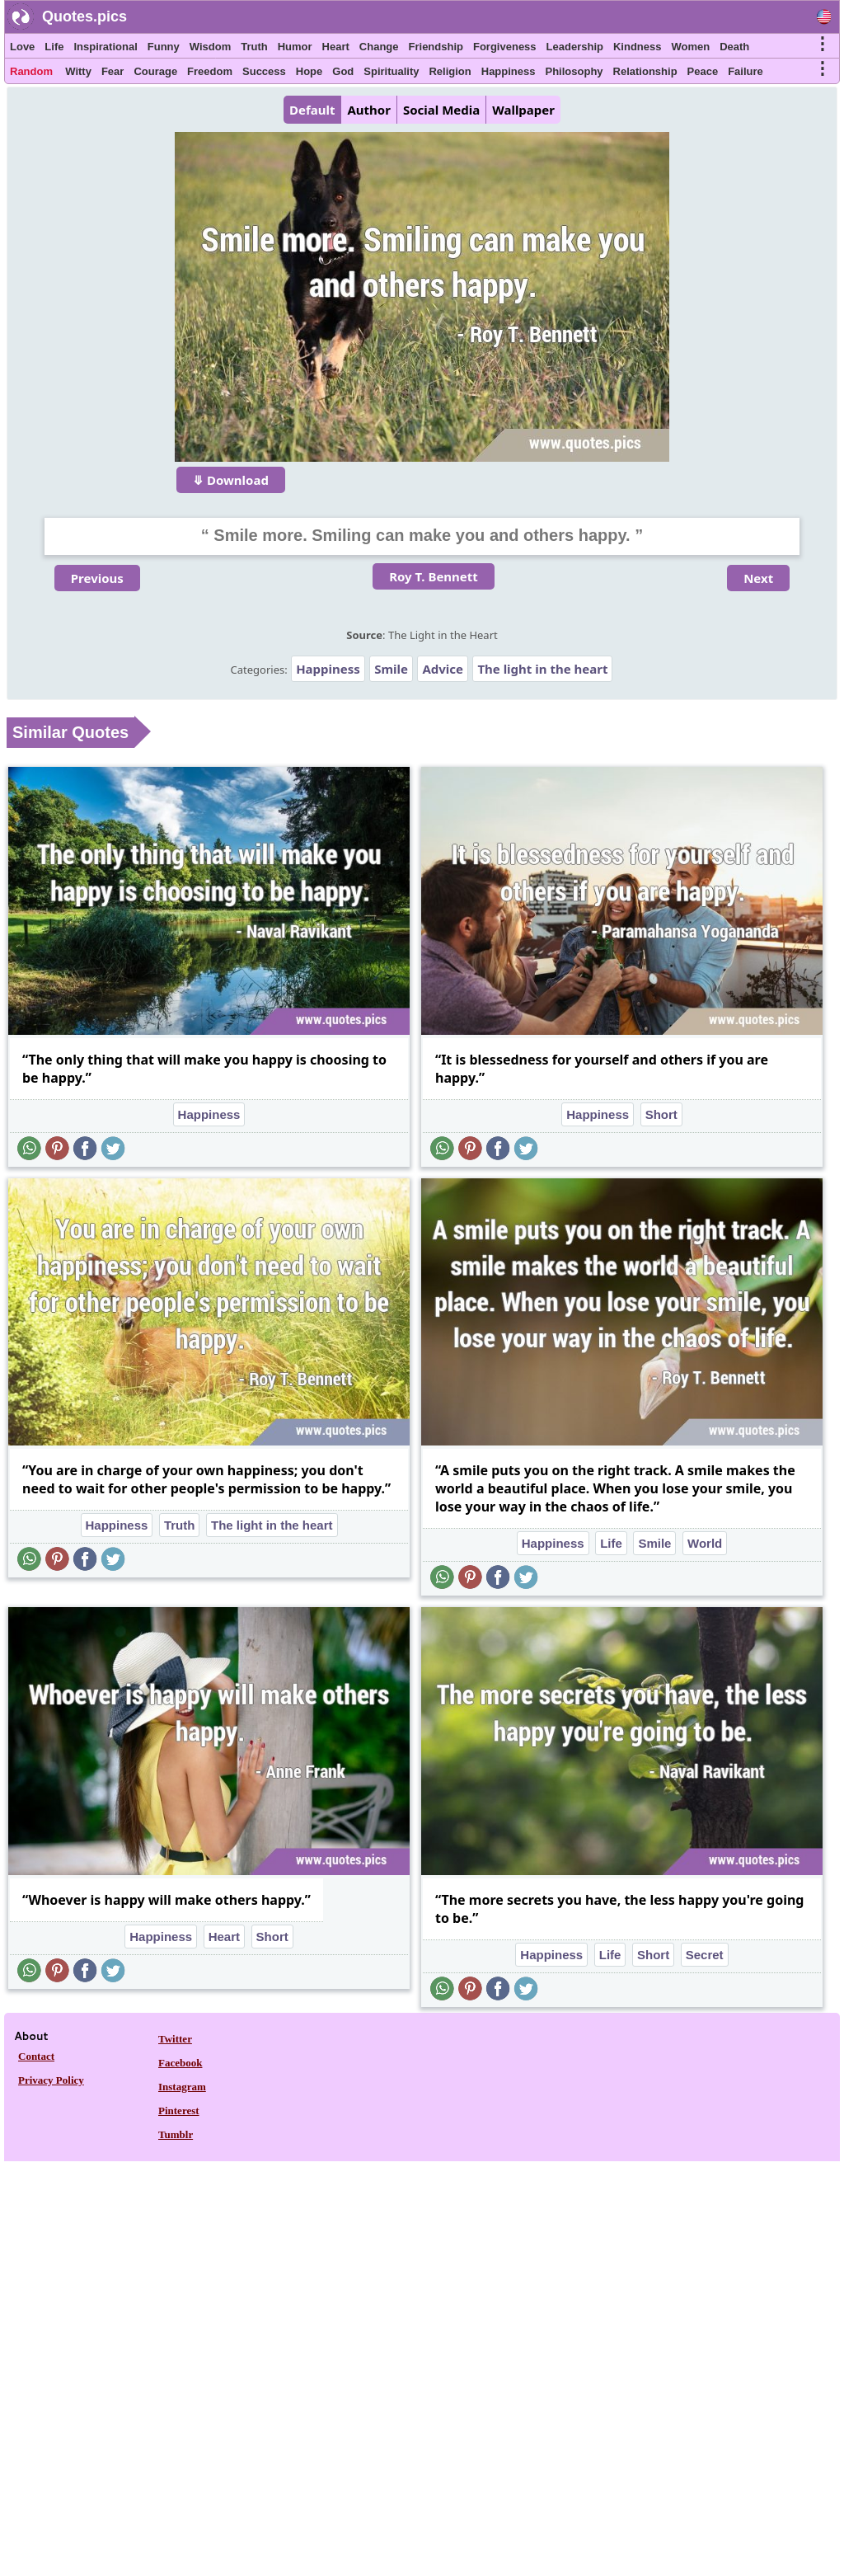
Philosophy (574, 71)
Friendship (436, 46)
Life (54, 46)
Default (312, 109)
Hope (309, 71)
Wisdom (210, 46)
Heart (335, 46)
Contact (36, 2056)
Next (758, 578)
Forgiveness (505, 46)
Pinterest (178, 2110)
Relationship (645, 71)
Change (379, 46)
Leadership (574, 46)
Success (264, 71)
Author (368, 109)
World (704, 1543)
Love (22, 46)
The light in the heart (542, 668)
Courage (155, 71)
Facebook (180, 2063)
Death (734, 46)
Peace (703, 71)
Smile (391, 668)
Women (690, 46)
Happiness (508, 71)
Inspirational (105, 46)
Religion (450, 71)
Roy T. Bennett (433, 576)
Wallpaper (523, 109)
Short (661, 1114)
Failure (745, 71)
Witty (78, 71)
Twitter (175, 2039)
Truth (254, 46)
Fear (112, 71)
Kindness (637, 46)
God (343, 71)
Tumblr (175, 2134)
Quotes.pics (84, 16)
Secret (705, 1955)
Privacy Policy (51, 2080)
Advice (442, 668)
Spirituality (391, 71)
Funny (164, 46)
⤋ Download (231, 480)
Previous (97, 578)
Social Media (441, 109)
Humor (295, 46)
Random (31, 71)
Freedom (209, 71)
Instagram (182, 2086)
